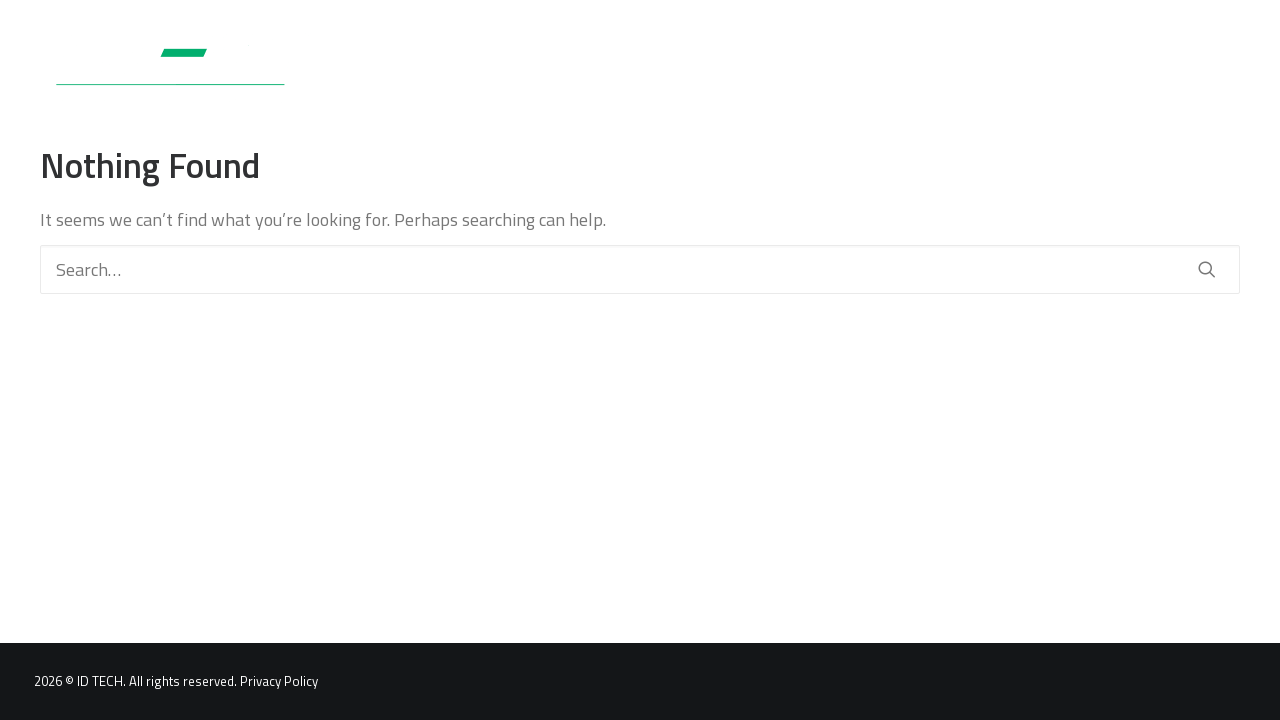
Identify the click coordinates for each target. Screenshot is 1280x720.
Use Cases (656, 73)
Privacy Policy (279, 681)
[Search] (640, 269)
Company (994, 73)
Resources (877, 73)
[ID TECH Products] (162, 73)
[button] (1237, 73)
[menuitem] (540, 73)
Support (766, 73)
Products (540, 73)
